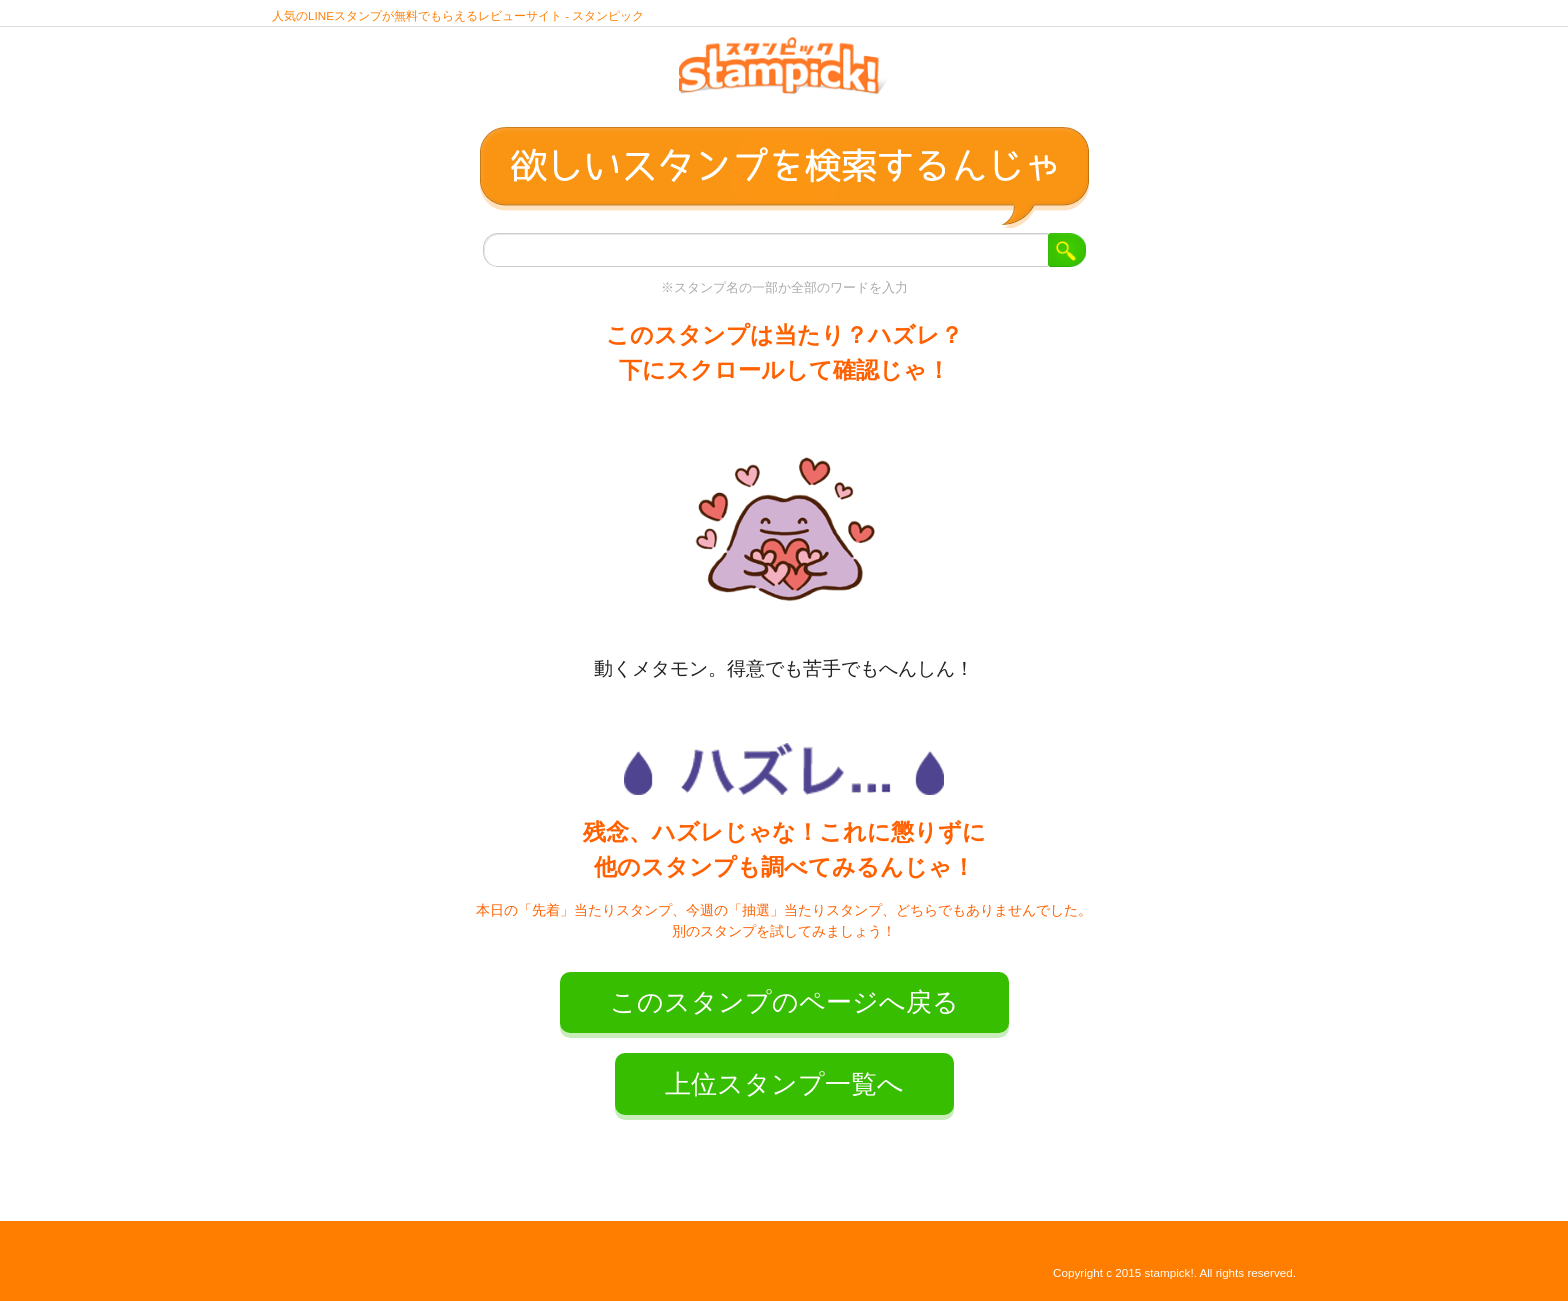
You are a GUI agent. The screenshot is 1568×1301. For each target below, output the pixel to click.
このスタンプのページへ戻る (784, 1002)
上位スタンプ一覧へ (784, 1084)
